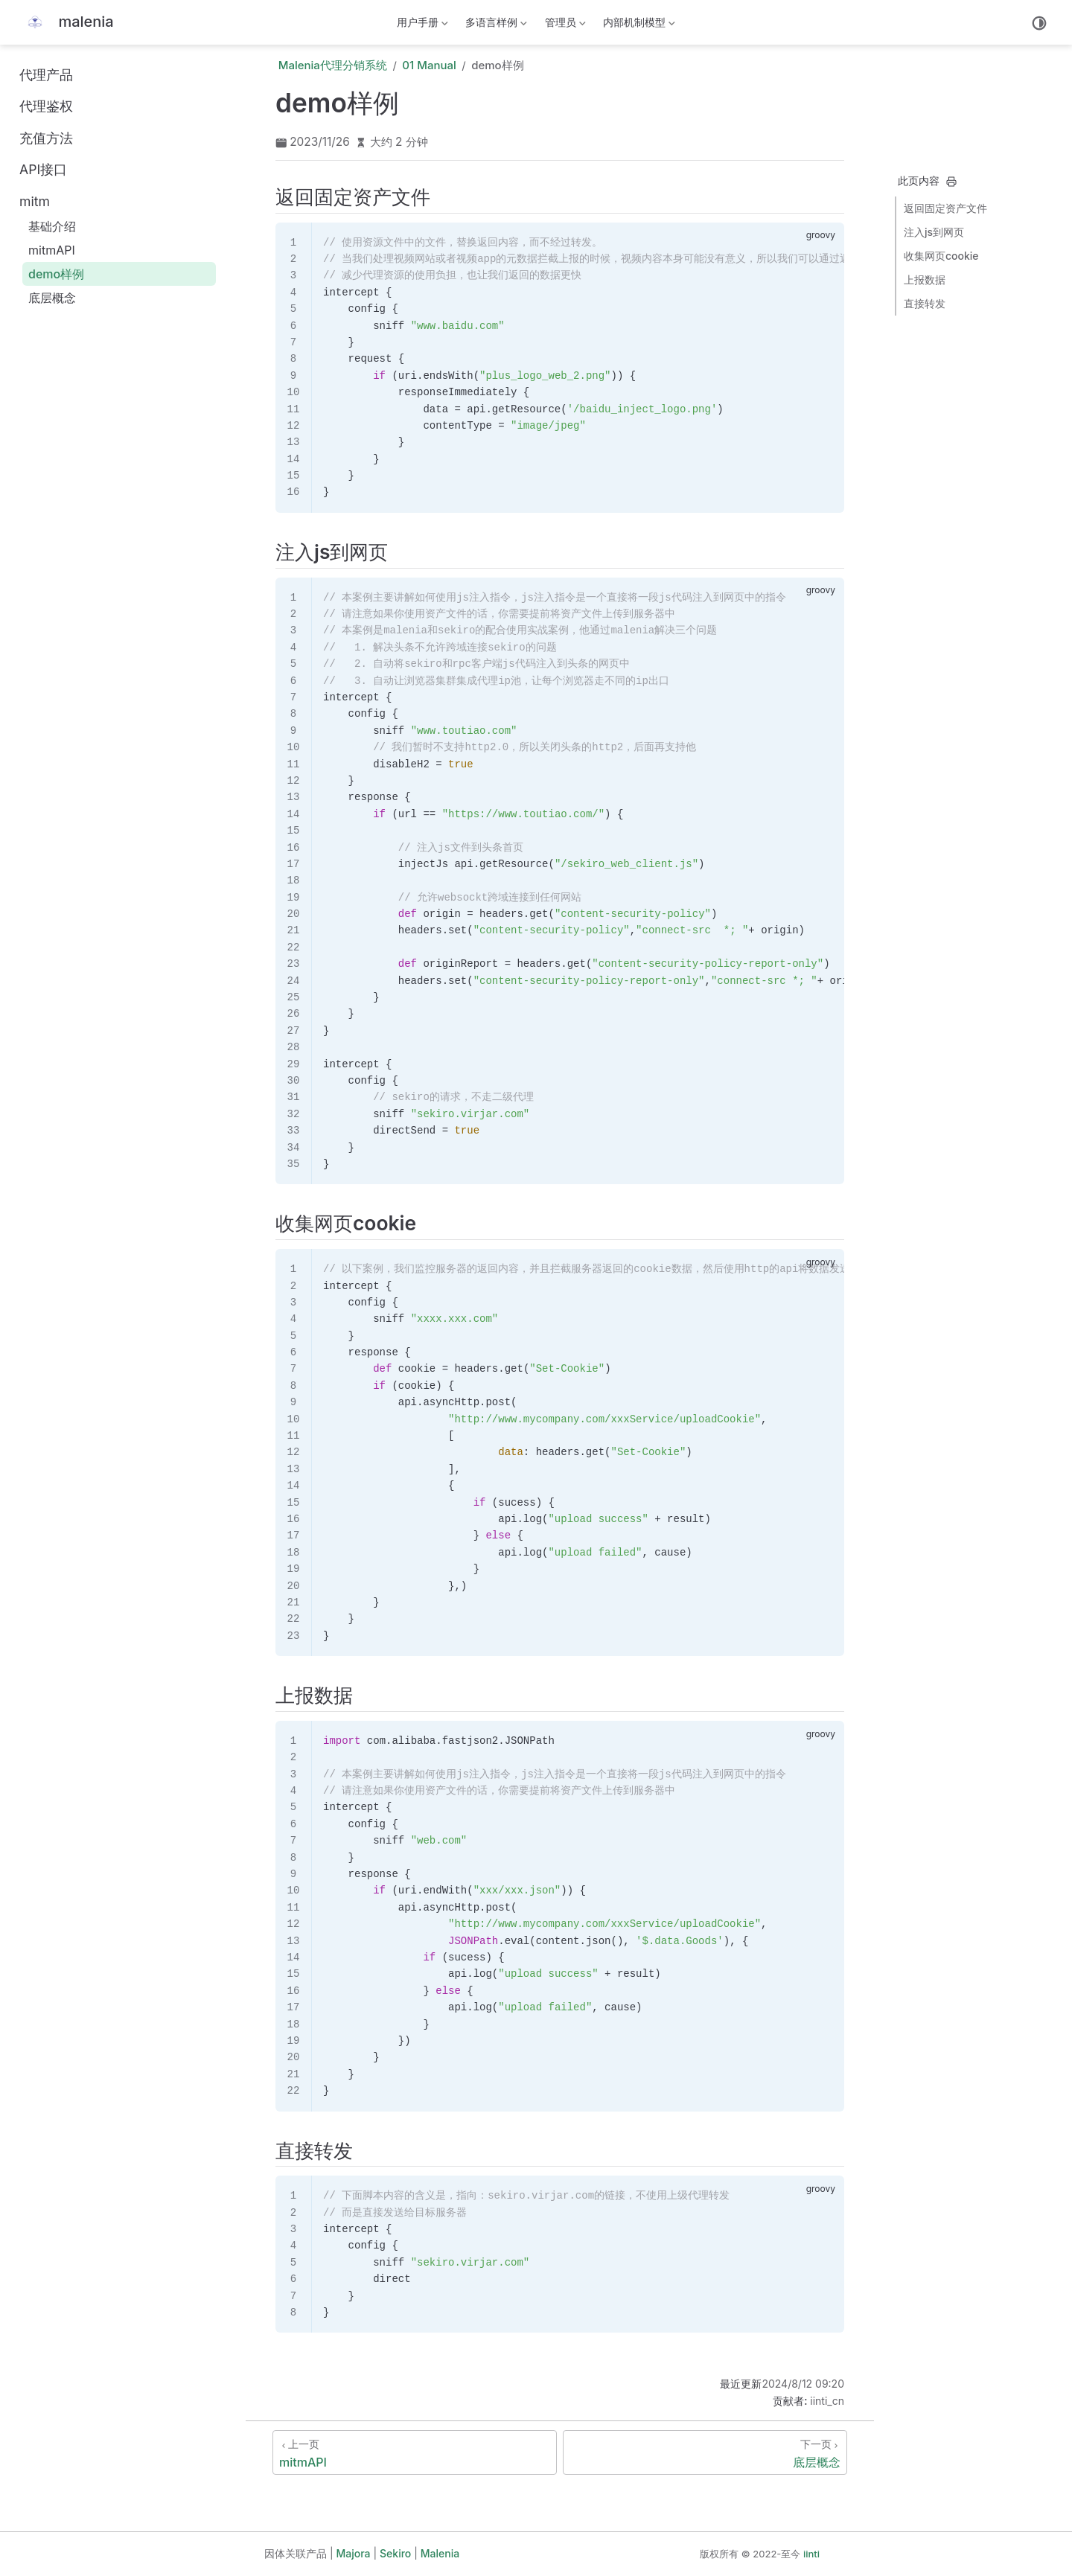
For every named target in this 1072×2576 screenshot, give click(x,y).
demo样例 (56, 273)
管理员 (563, 25)
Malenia (440, 2553)
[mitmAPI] (414, 2452)
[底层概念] (705, 2452)
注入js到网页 (934, 232)
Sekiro (395, 2553)
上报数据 (924, 279)
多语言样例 (497, 25)
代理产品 (46, 75)
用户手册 (420, 25)
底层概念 (52, 297)
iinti (811, 2554)
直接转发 (924, 303)
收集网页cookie (941, 255)
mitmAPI (51, 250)
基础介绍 (52, 226)
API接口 (43, 169)
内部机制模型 (640, 25)
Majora (353, 2553)
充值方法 (46, 138)
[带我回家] (67, 22)
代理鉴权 (46, 106)
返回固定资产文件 (945, 208)
